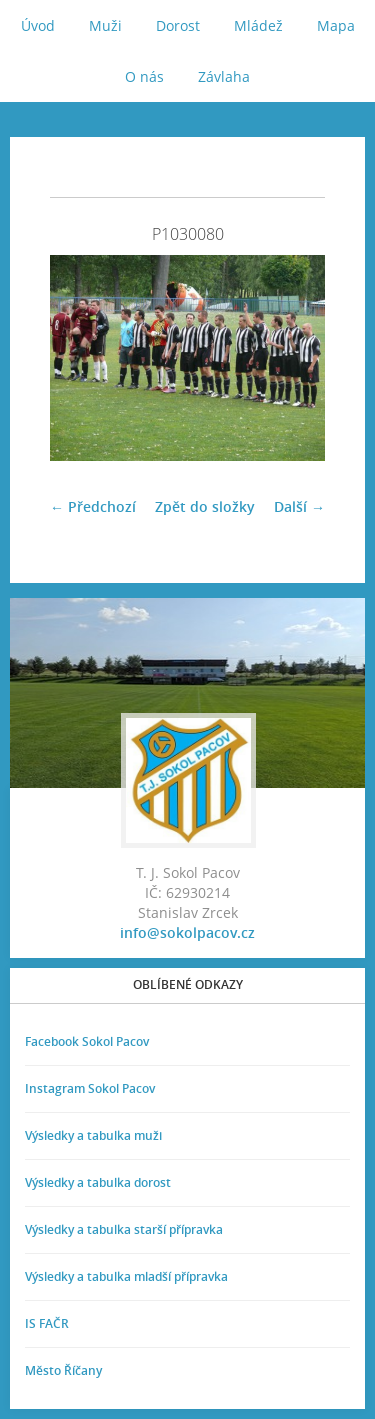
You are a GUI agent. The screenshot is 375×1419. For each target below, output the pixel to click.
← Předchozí (93, 506)
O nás (144, 76)
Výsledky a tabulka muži (93, 1135)
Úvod (38, 25)
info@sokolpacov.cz (187, 932)
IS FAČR (47, 1323)
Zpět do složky (205, 506)
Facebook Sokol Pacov (87, 1041)
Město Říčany (63, 1370)
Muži (105, 25)
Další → (299, 506)
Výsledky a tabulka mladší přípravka (126, 1276)
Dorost (178, 25)
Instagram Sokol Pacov (90, 1088)
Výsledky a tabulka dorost (98, 1182)
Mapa (336, 25)
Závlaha (224, 76)
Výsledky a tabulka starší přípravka (124, 1229)
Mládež (258, 25)
